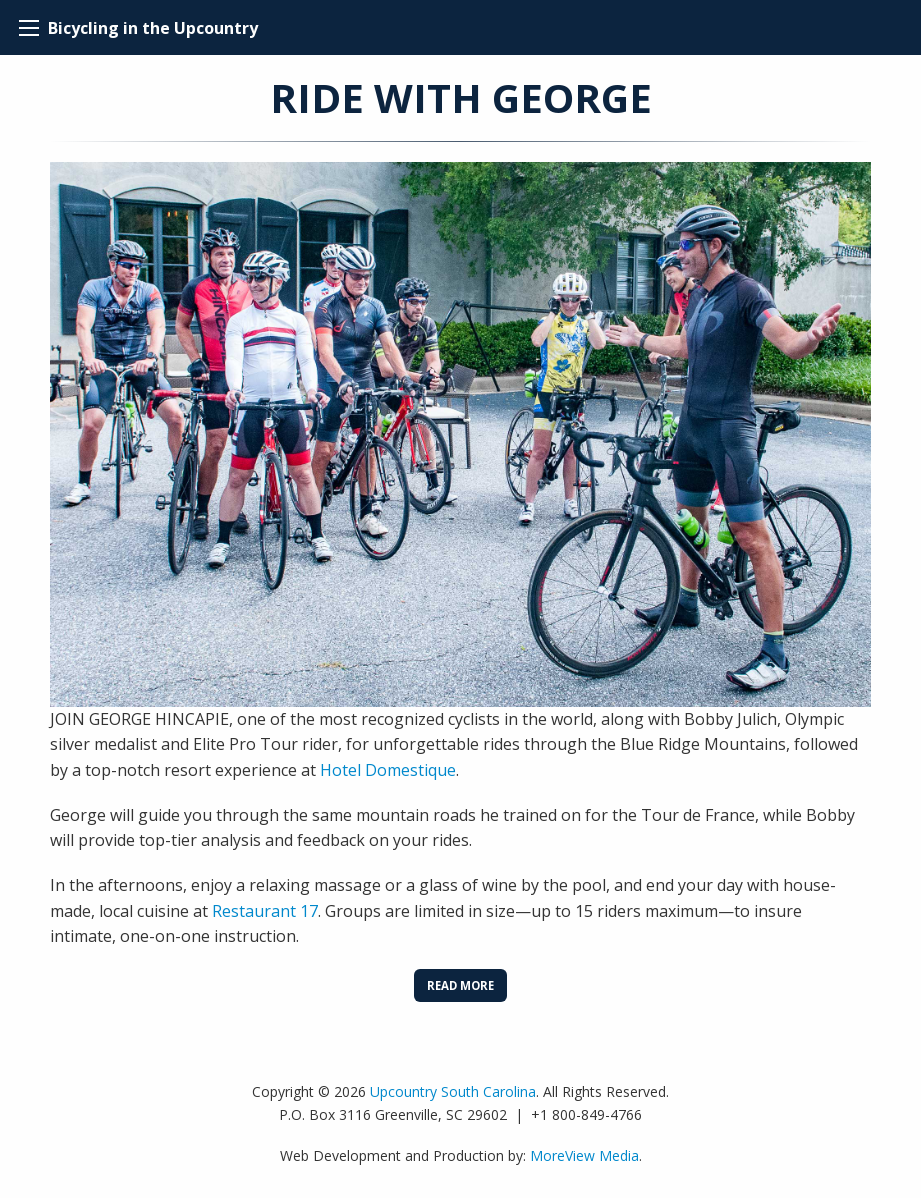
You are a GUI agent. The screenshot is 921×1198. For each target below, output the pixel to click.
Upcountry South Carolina (453, 1091)
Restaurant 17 (265, 911)
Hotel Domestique (388, 770)
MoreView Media (584, 1155)
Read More (460, 985)
